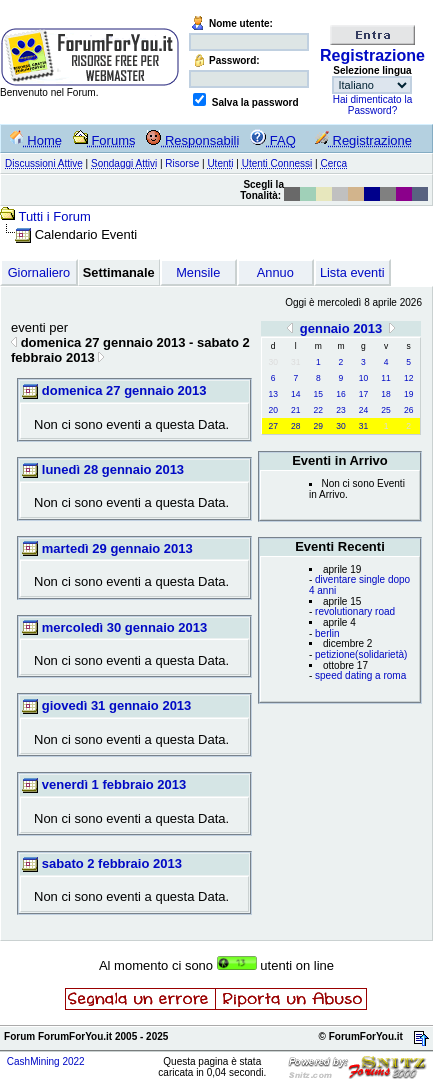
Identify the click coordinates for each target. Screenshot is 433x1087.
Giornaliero (39, 272)
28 (295, 426)
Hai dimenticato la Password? (372, 105)
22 (318, 410)
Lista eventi (352, 272)
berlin (327, 633)
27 (272, 426)
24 (363, 410)
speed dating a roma (360, 675)
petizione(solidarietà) (361, 654)
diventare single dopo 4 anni (359, 585)
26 (408, 410)
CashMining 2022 (46, 1061)
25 (385, 410)
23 (340, 410)
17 (363, 394)
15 (318, 394)
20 (272, 410)
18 (385, 394)
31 (363, 426)
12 (408, 378)
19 (408, 394)
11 (385, 378)
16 (340, 394)
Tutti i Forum (54, 216)
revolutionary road (355, 611)
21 (295, 410)
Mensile (198, 272)
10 (363, 378)
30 (340, 426)
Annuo (275, 272)
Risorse (182, 163)
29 (318, 426)
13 (272, 394)
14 (295, 394)
